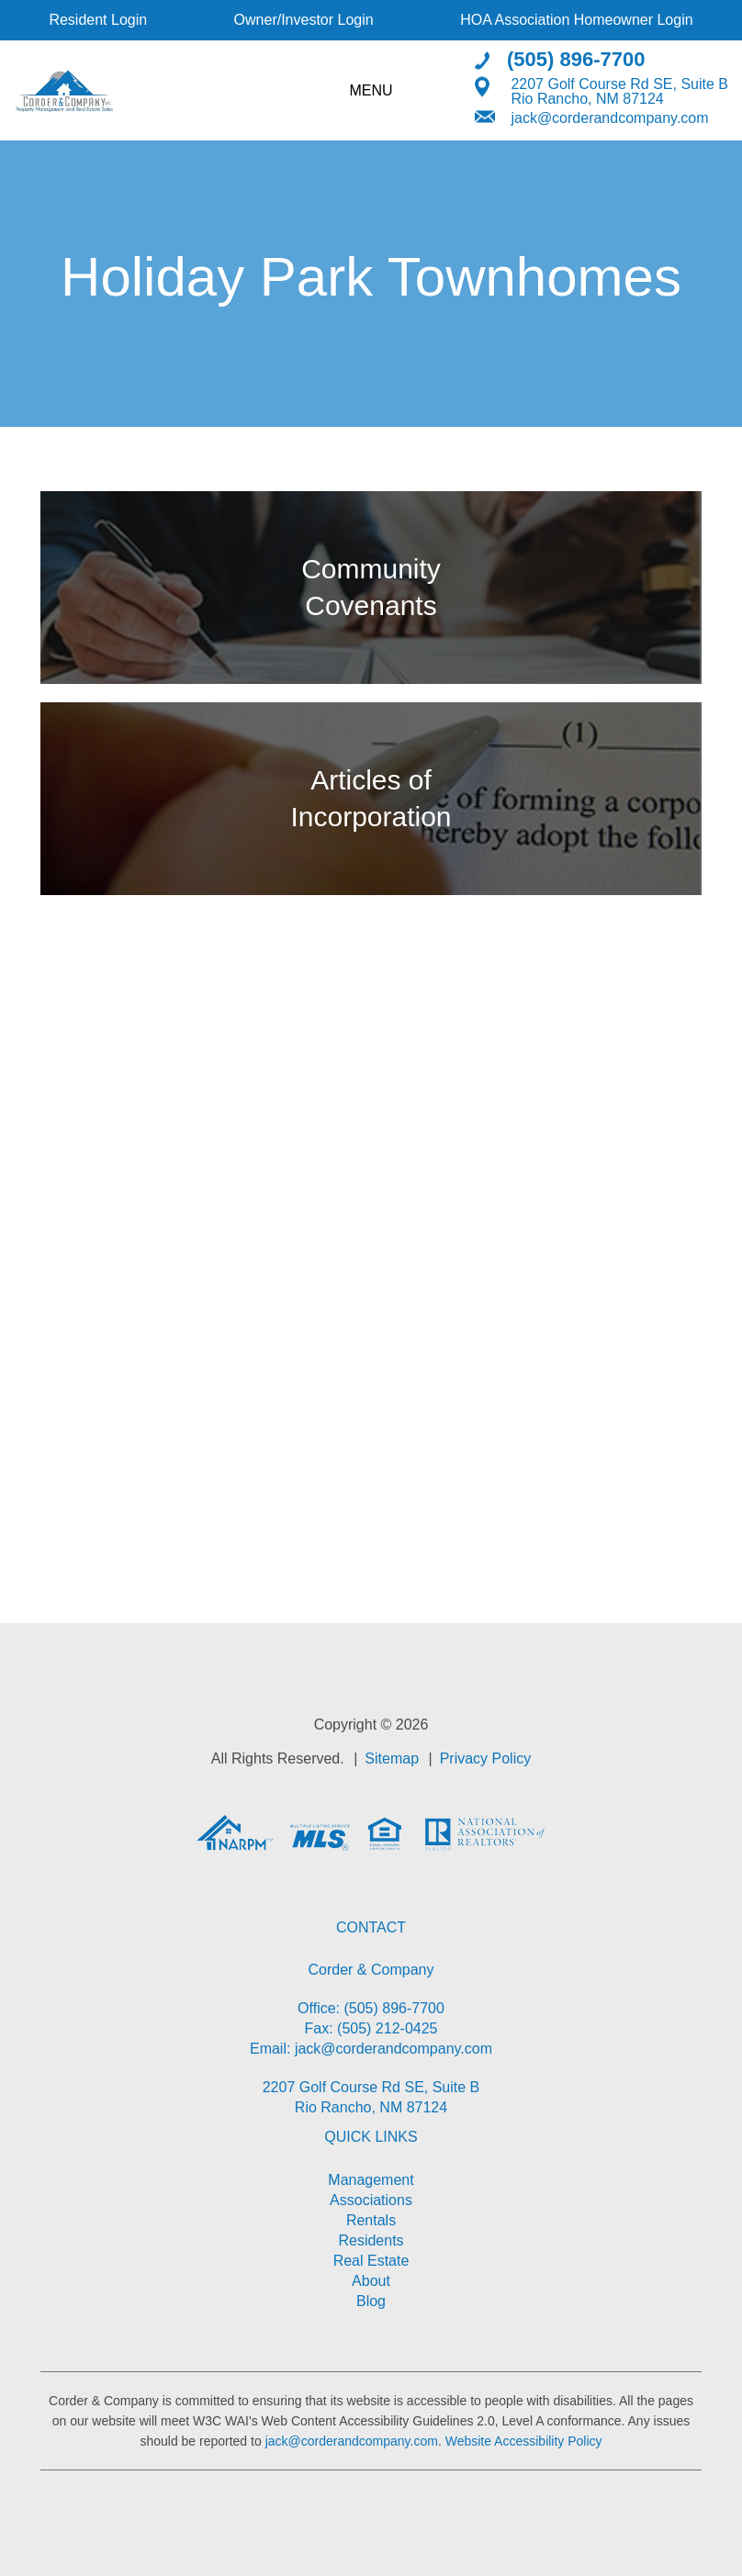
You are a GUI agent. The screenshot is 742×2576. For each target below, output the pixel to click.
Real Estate (371, 2260)
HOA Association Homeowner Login (576, 20)
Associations (371, 2200)
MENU (370, 90)
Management (370, 2180)
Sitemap (392, 1758)
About (371, 2281)
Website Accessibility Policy (523, 2441)
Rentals (371, 2220)
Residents (370, 2240)
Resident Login (98, 20)
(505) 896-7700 (576, 58)
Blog (371, 2301)
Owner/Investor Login (304, 20)
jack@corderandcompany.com (609, 117)
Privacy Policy (486, 1758)
